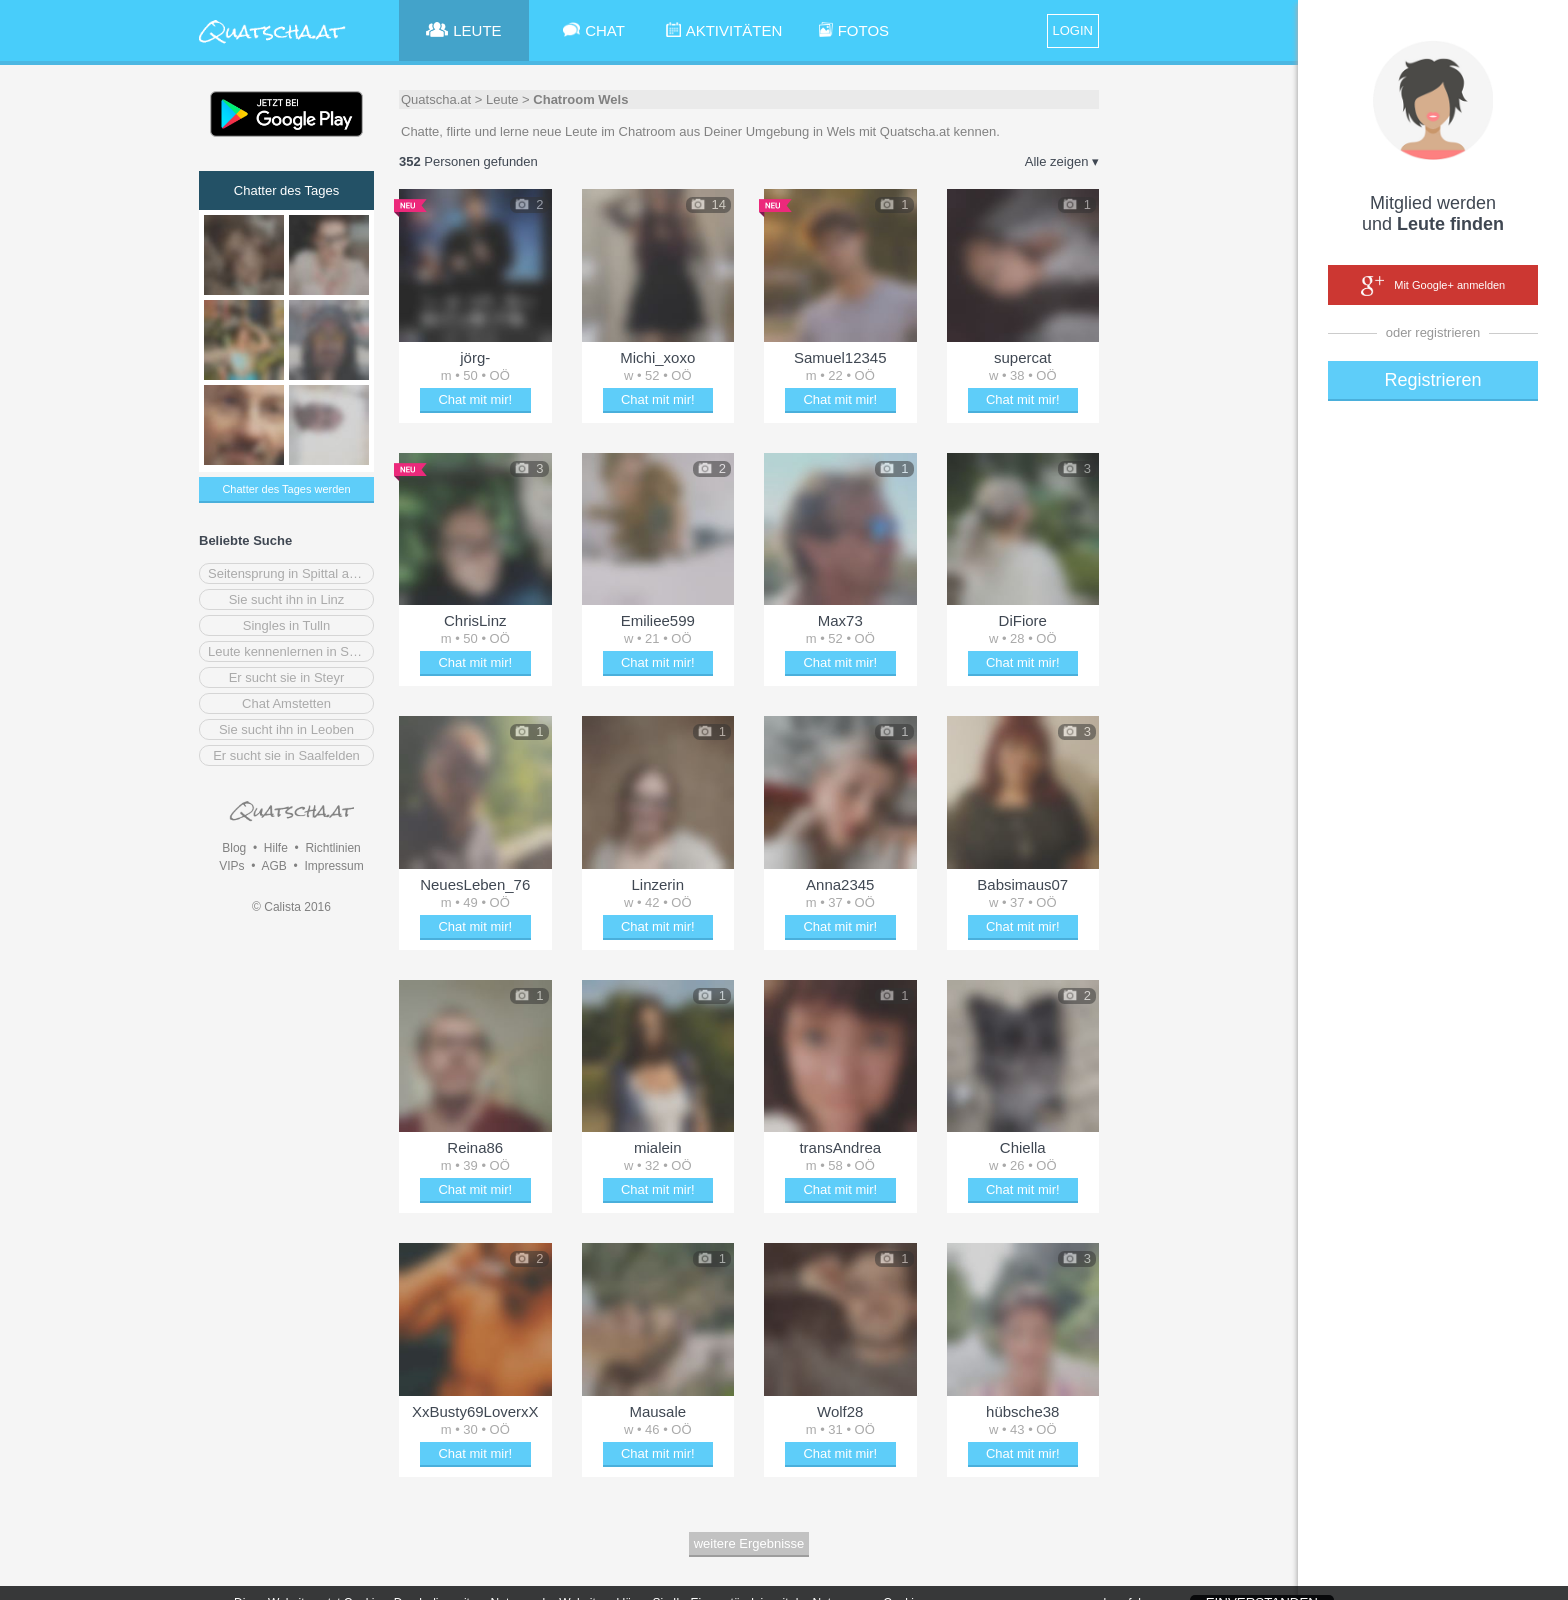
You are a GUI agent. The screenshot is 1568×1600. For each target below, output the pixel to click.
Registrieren (1432, 380)
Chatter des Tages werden (286, 489)
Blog (234, 848)
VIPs (231, 866)
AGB (273, 866)
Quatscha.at (436, 99)
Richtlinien (332, 848)
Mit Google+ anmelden (1433, 286)
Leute (502, 99)
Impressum (333, 866)
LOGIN (1073, 30)
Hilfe (276, 848)
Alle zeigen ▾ (1062, 161)
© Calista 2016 (291, 907)
